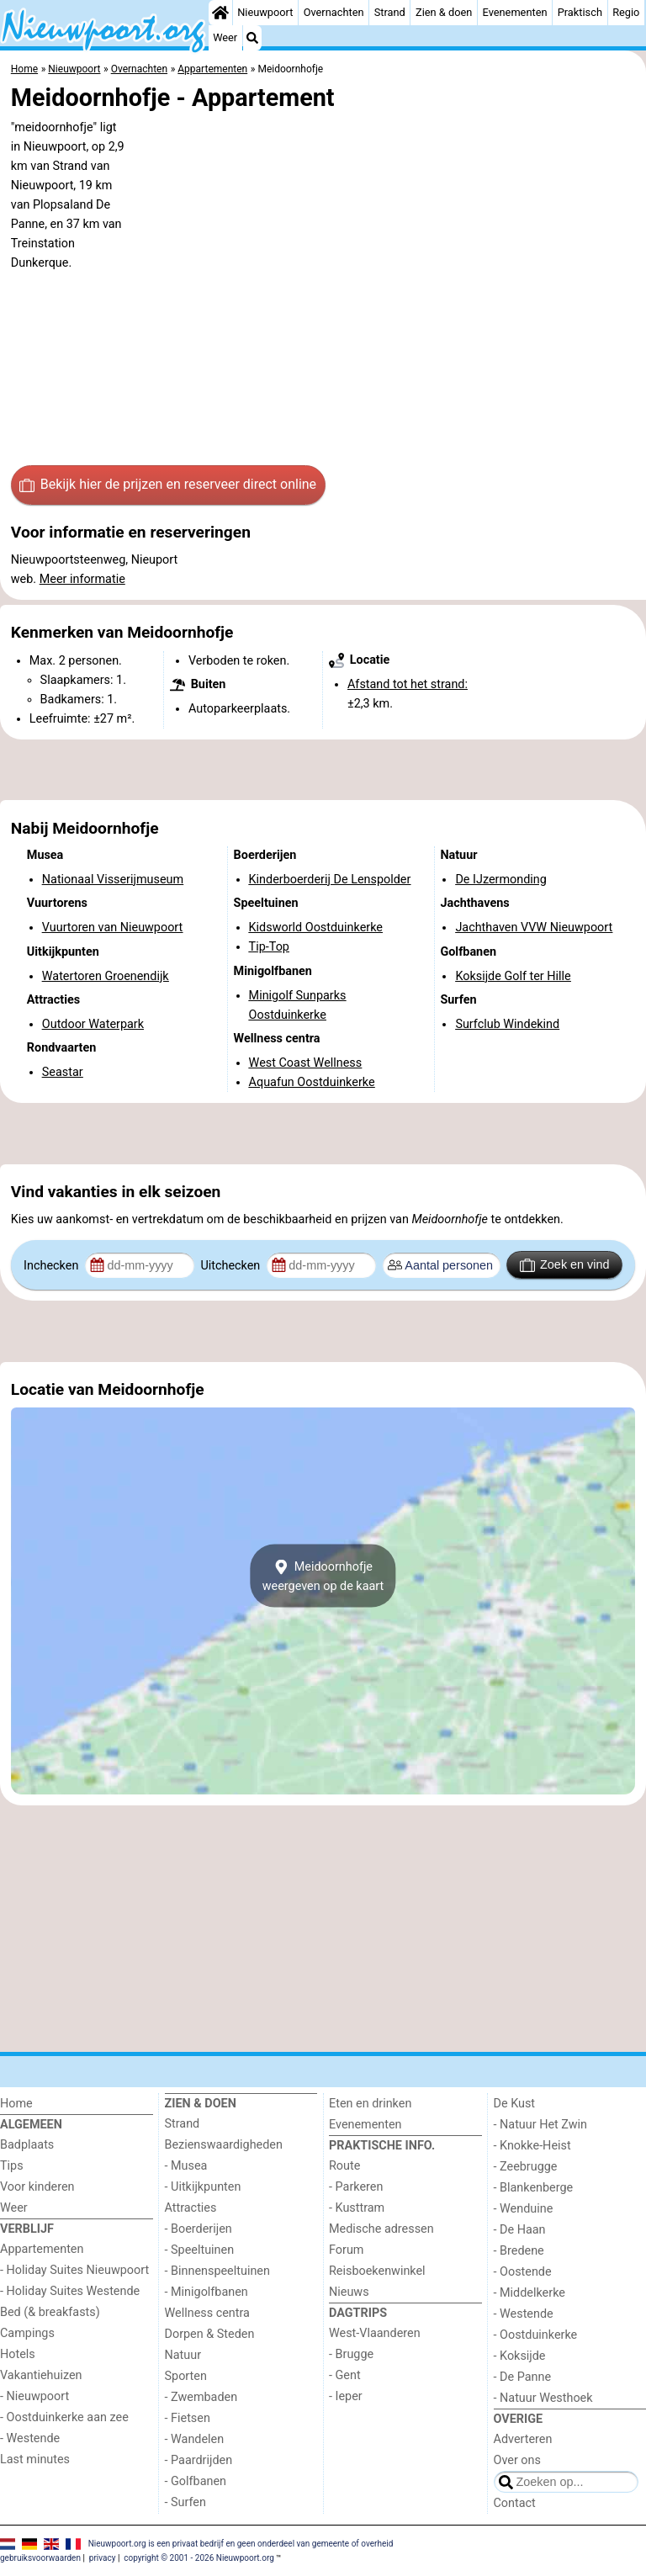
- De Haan (520, 2230)
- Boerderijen (198, 2229)
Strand (389, 12)
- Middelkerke (529, 2293)
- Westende (30, 2438)
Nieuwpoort (265, 12)
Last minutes (35, 2459)
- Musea (186, 2166)
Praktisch (580, 12)
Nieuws (349, 2292)
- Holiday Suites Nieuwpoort (74, 2270)
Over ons (517, 2460)
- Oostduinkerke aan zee (64, 2417)
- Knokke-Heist (532, 2146)
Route (344, 2166)
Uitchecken (231, 1266)
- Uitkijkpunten (203, 2187)
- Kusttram (356, 2208)
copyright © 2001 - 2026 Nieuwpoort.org (199, 2558)
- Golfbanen (196, 2481)
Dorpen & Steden (210, 2334)
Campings (27, 2333)
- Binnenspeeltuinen (217, 2271)
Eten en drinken (370, 2103)
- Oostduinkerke (536, 2335)
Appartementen (41, 2249)
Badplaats (27, 2145)
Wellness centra (207, 2313)
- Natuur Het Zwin (541, 2125)
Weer (225, 37)
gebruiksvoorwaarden (40, 2558)
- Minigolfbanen (206, 2292)
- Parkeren (356, 2187)
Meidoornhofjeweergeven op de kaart (323, 1576)
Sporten (186, 2376)
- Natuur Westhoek (543, 2398)
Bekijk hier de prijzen (167, 485)
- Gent (345, 2375)
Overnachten (334, 12)
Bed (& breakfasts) (50, 2312)
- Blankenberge (534, 2188)
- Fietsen (187, 2418)
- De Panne (523, 2377)
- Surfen (185, 2502)
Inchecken (53, 1266)
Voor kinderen (37, 2187)
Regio (625, 12)
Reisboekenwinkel (377, 2271)
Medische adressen (381, 2229)
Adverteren (523, 2439)
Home (16, 2103)
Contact (515, 2503)
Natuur (183, 2355)
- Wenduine (523, 2209)
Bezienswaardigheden (224, 2145)
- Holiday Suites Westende (70, 2291)
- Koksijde (520, 2356)
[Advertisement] (323, 770)
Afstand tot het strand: (407, 684)
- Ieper (346, 2396)
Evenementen (515, 12)
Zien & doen (444, 12)
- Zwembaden (201, 2397)
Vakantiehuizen (41, 2375)
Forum (346, 2250)
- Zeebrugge (526, 2167)
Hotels (17, 2354)
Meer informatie (82, 579)
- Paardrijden (199, 2460)
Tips (12, 2166)
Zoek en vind (565, 1265)
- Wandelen (195, 2439)
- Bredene (519, 2251)
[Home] (220, 12)
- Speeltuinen (200, 2250)
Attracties (191, 2208)
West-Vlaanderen (375, 2333)
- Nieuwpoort (34, 2396)
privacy (102, 2558)
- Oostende (523, 2272)
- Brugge (351, 2354)
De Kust (515, 2103)
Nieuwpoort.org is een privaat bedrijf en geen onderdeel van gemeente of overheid (241, 2543)
